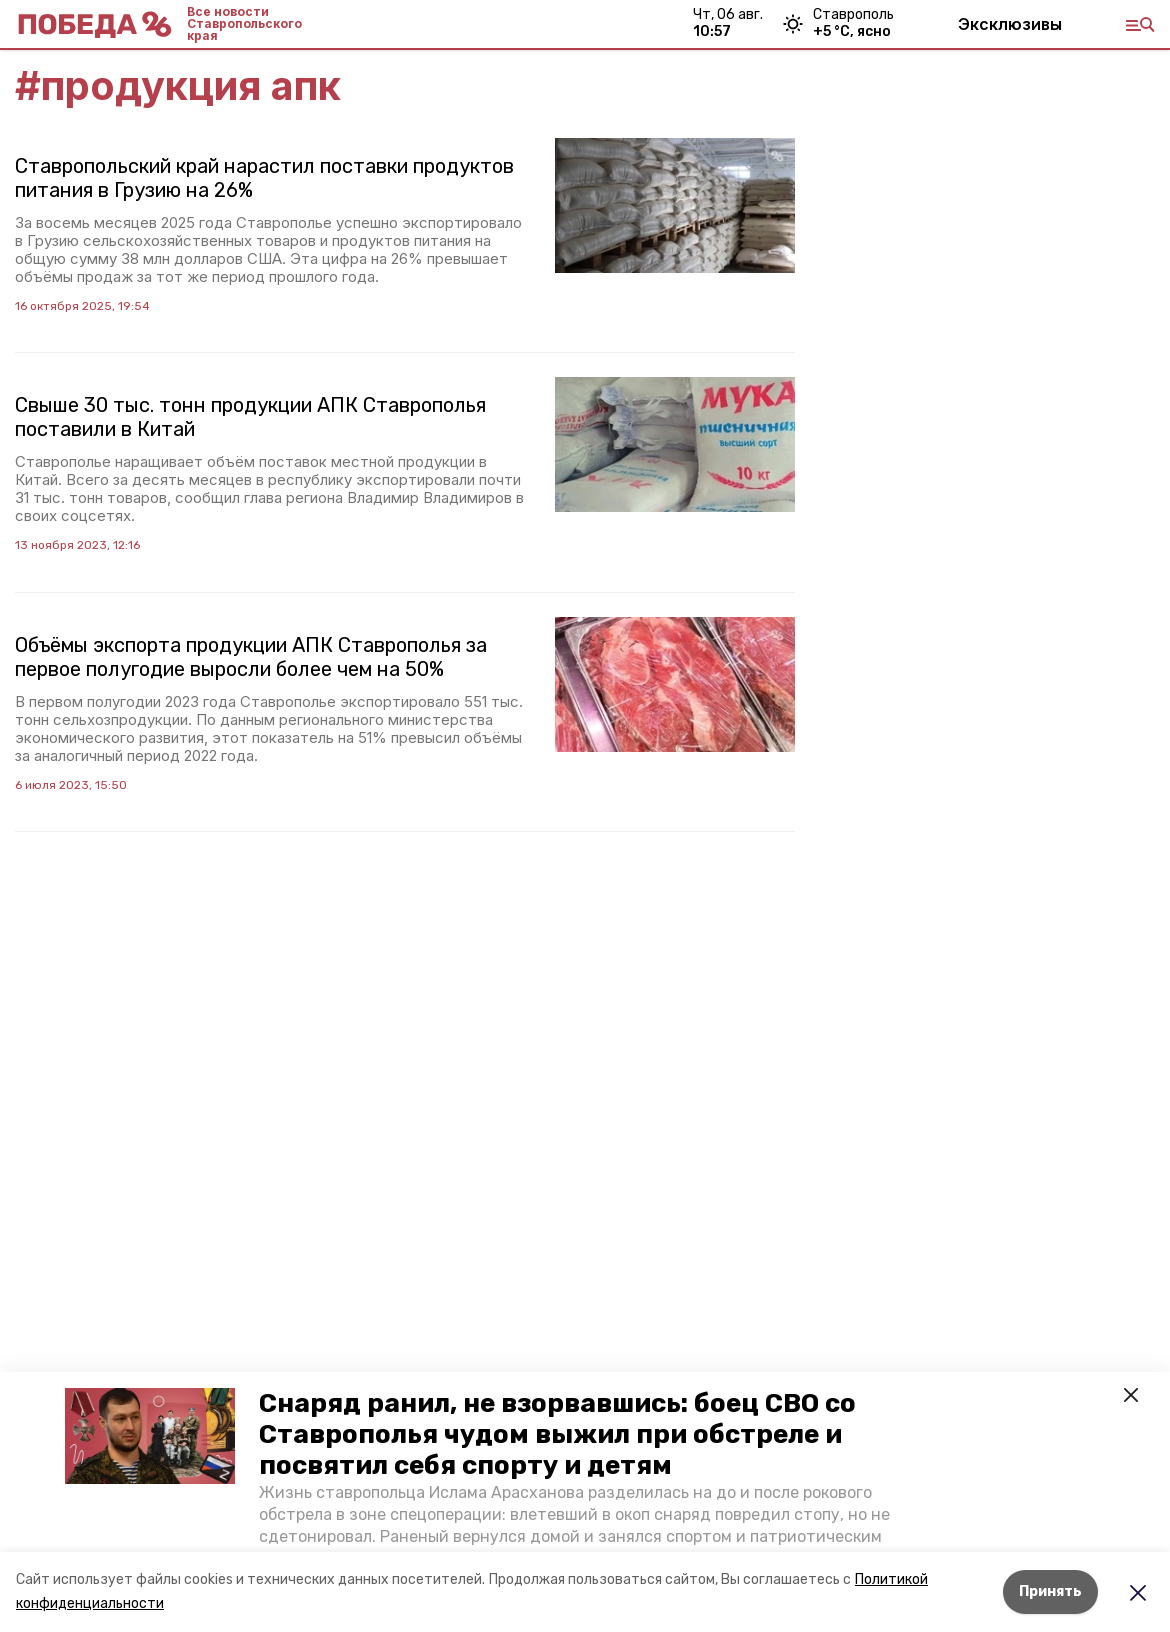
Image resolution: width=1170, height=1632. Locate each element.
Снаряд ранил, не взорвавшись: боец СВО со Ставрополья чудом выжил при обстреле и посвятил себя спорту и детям (557, 1434)
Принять (1050, 1591)
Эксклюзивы (1010, 24)
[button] (150, 1436)
